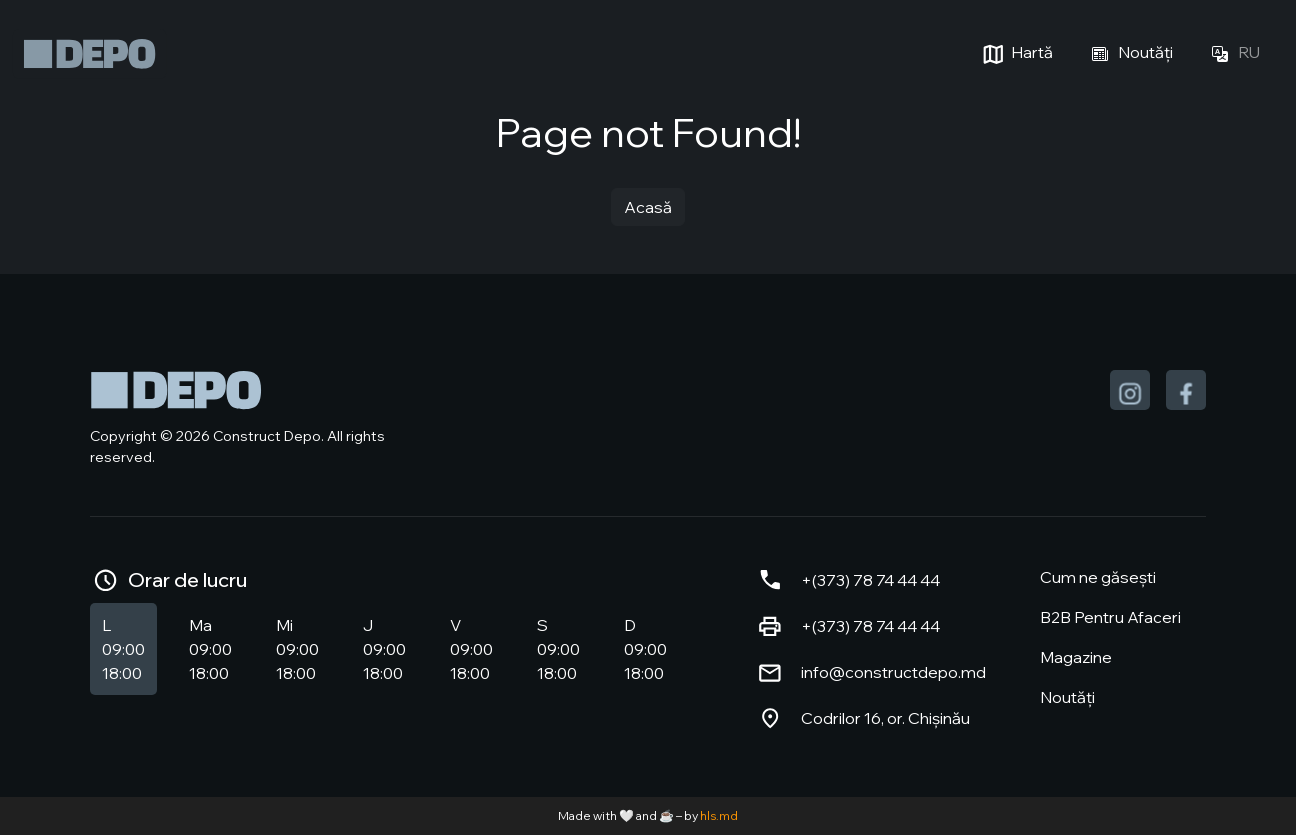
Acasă (648, 207)
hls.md (719, 815)
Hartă (1015, 54)
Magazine (1076, 657)
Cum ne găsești (1098, 577)
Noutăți (1129, 54)
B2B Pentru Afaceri (1110, 617)
